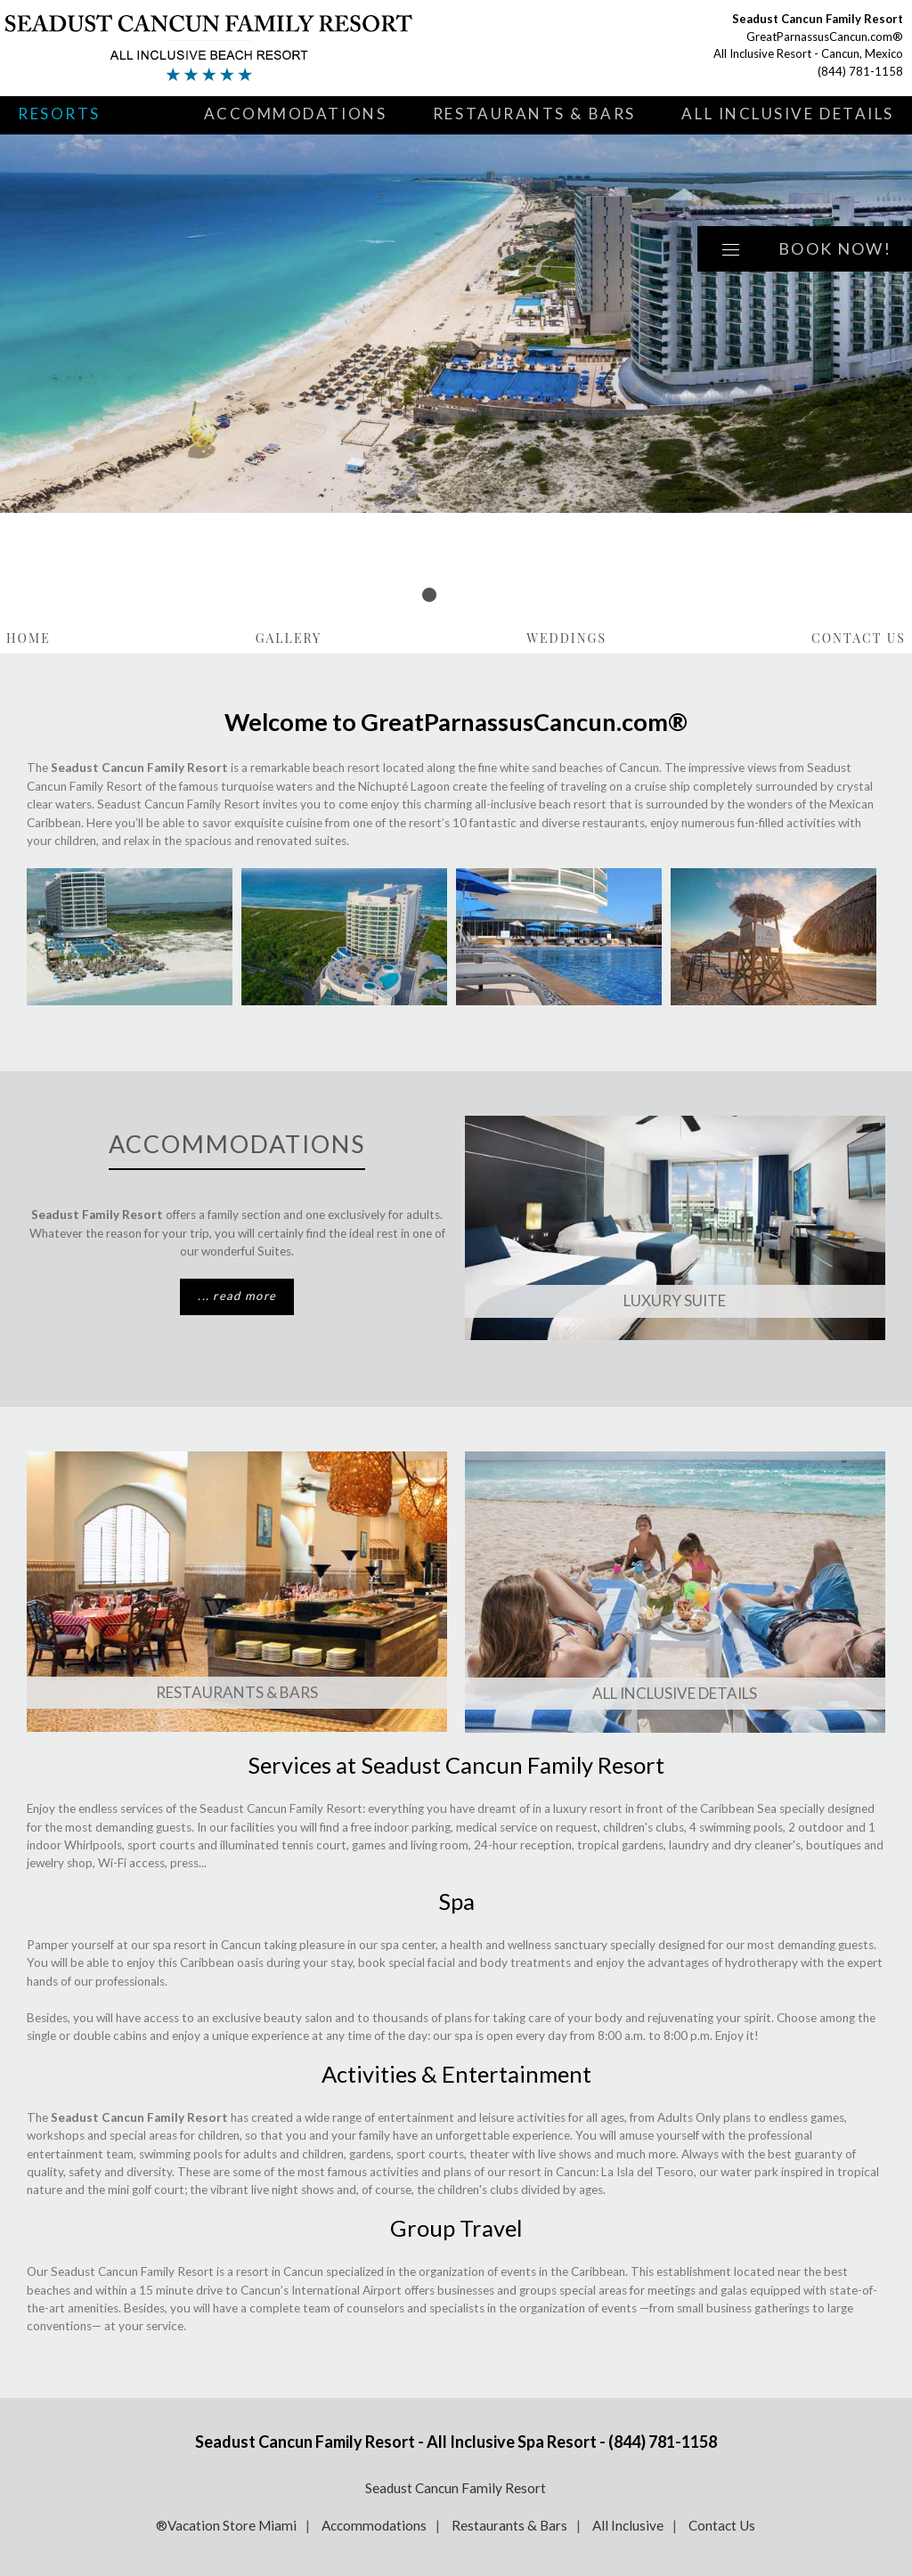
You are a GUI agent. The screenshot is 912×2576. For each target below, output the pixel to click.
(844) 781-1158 (860, 71)
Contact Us (858, 638)
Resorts (59, 113)
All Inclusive (628, 2525)
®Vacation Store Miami (226, 2525)
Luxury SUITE (674, 1300)
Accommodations (295, 113)
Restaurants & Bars (534, 113)
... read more (237, 1295)
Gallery (289, 638)
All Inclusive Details (787, 113)
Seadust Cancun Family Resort (455, 2488)
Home (28, 638)
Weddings (566, 638)
